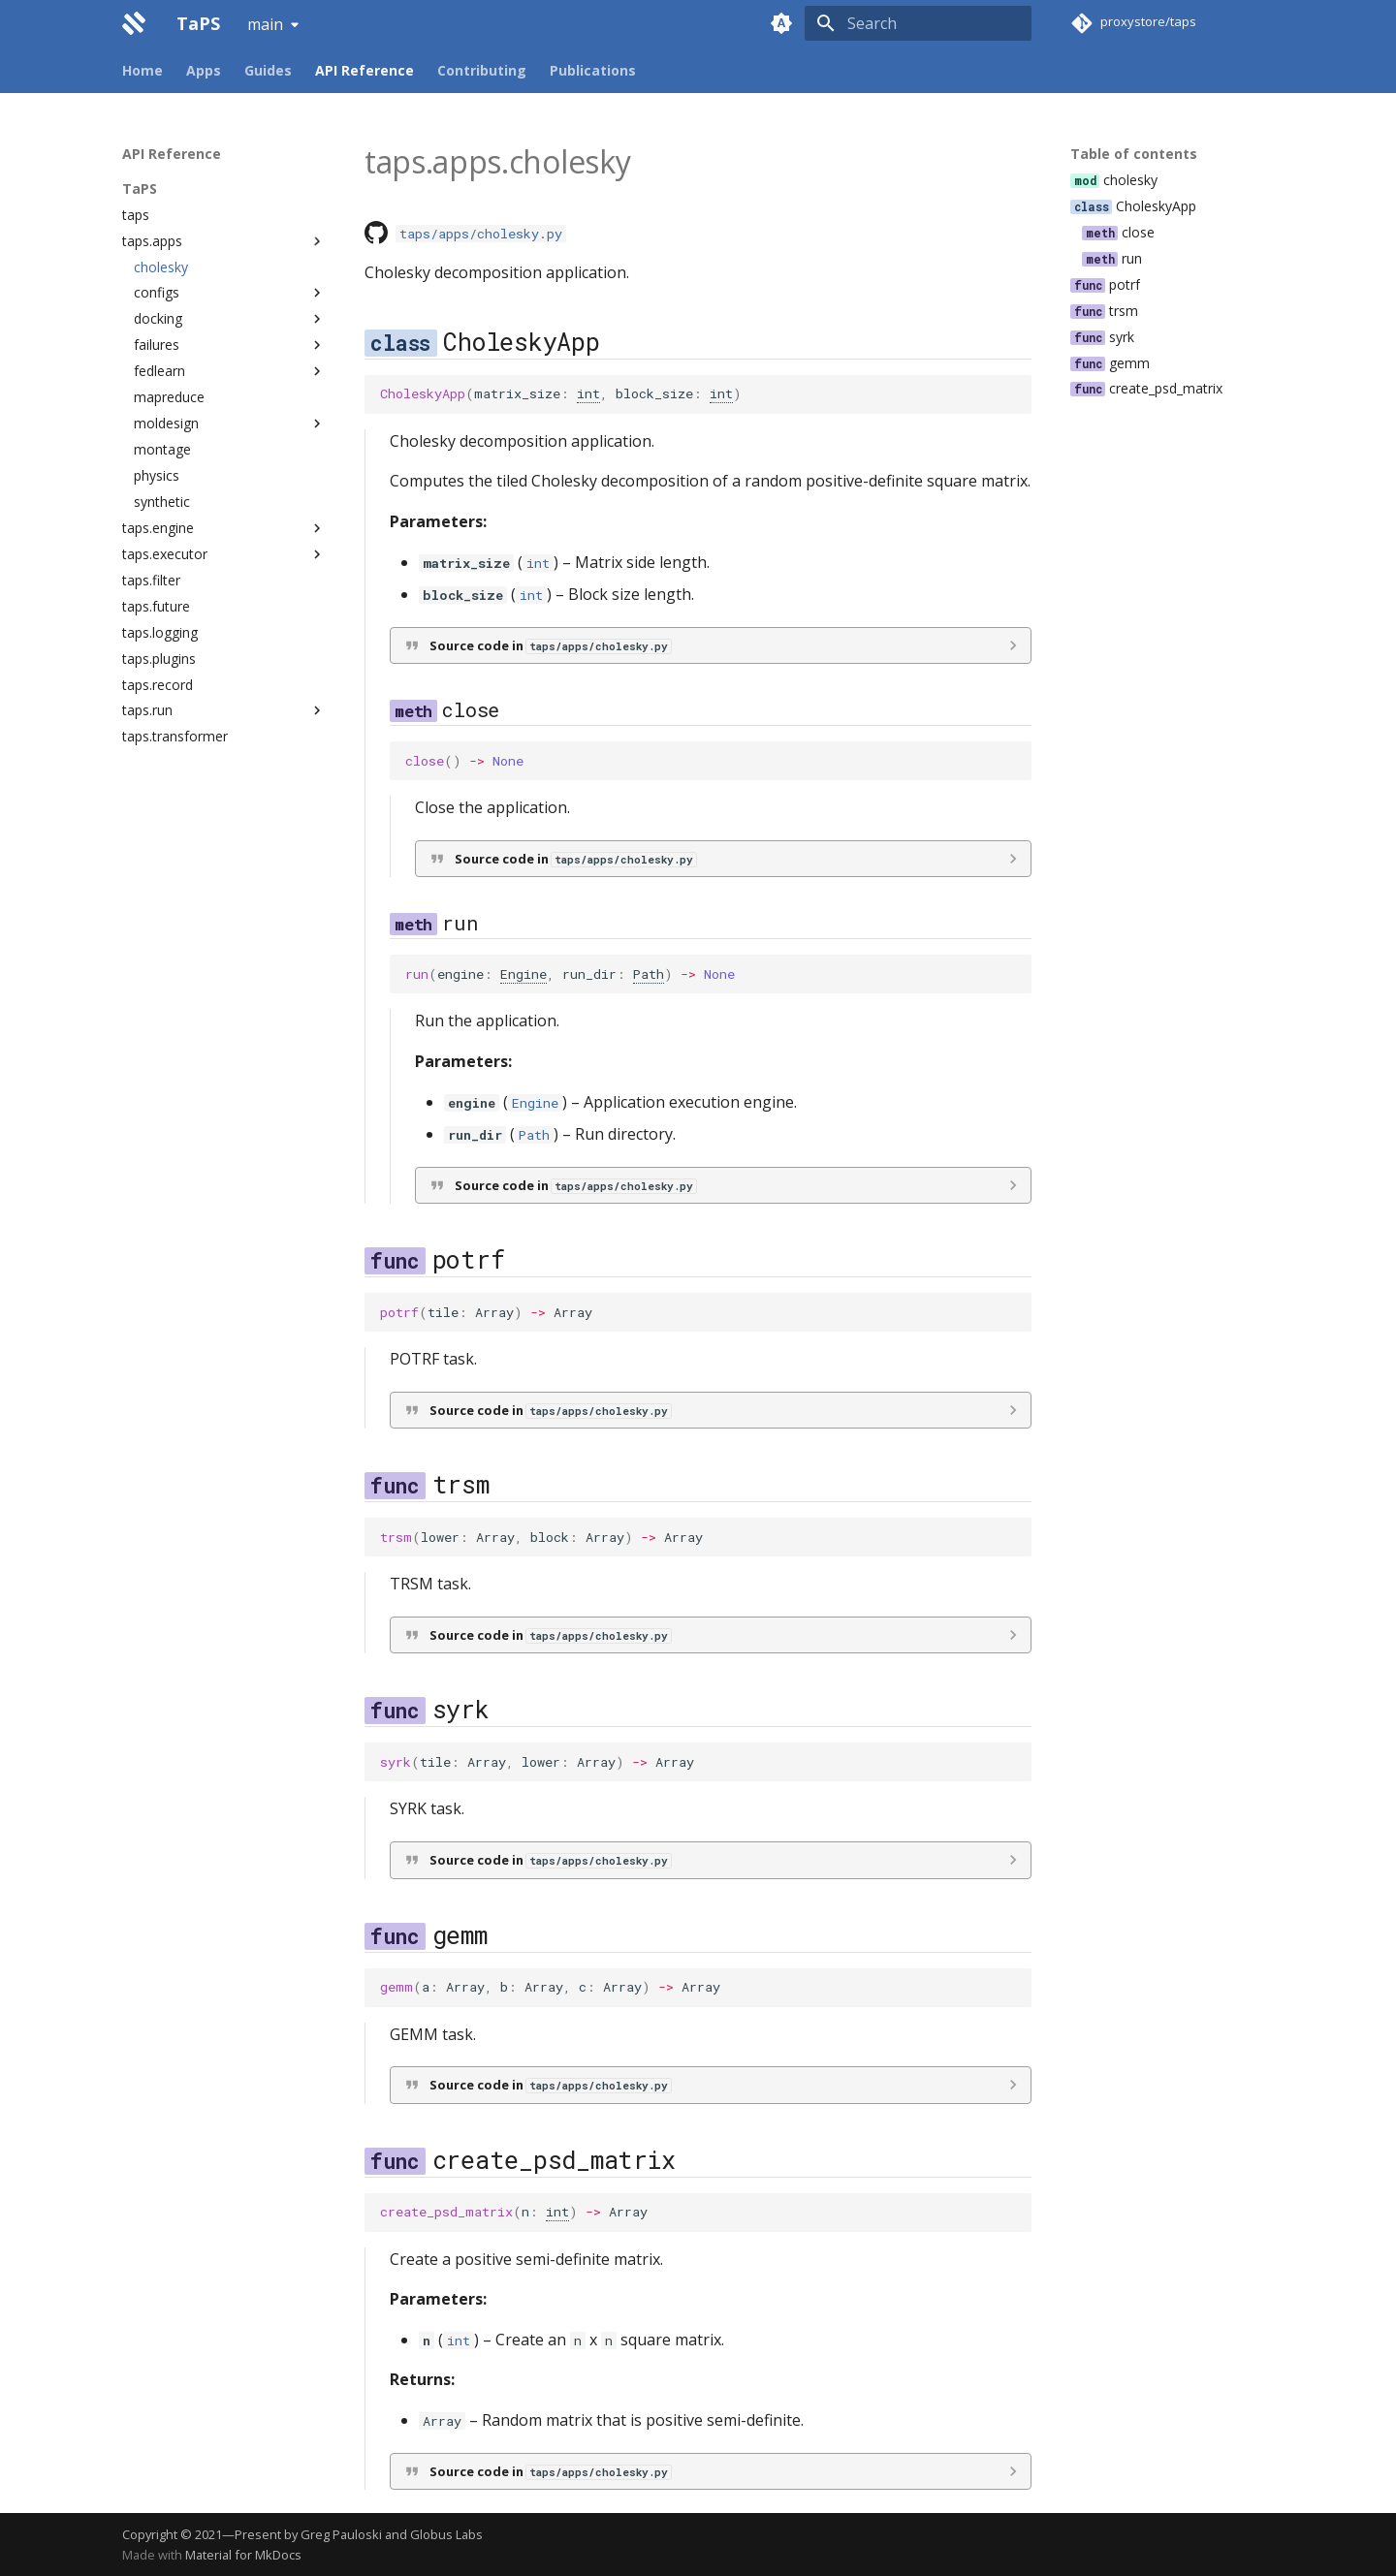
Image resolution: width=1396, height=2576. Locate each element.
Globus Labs (446, 2534)
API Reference (364, 70)
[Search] (918, 23)
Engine (523, 974)
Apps (203, 70)
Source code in (550, 645)
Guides (268, 70)
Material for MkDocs (243, 2554)
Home (142, 70)
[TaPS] (133, 23)
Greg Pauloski (341, 2534)
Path (648, 974)
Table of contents (1133, 154)
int (588, 393)
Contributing (481, 70)
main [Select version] (265, 24)
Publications (593, 70)
